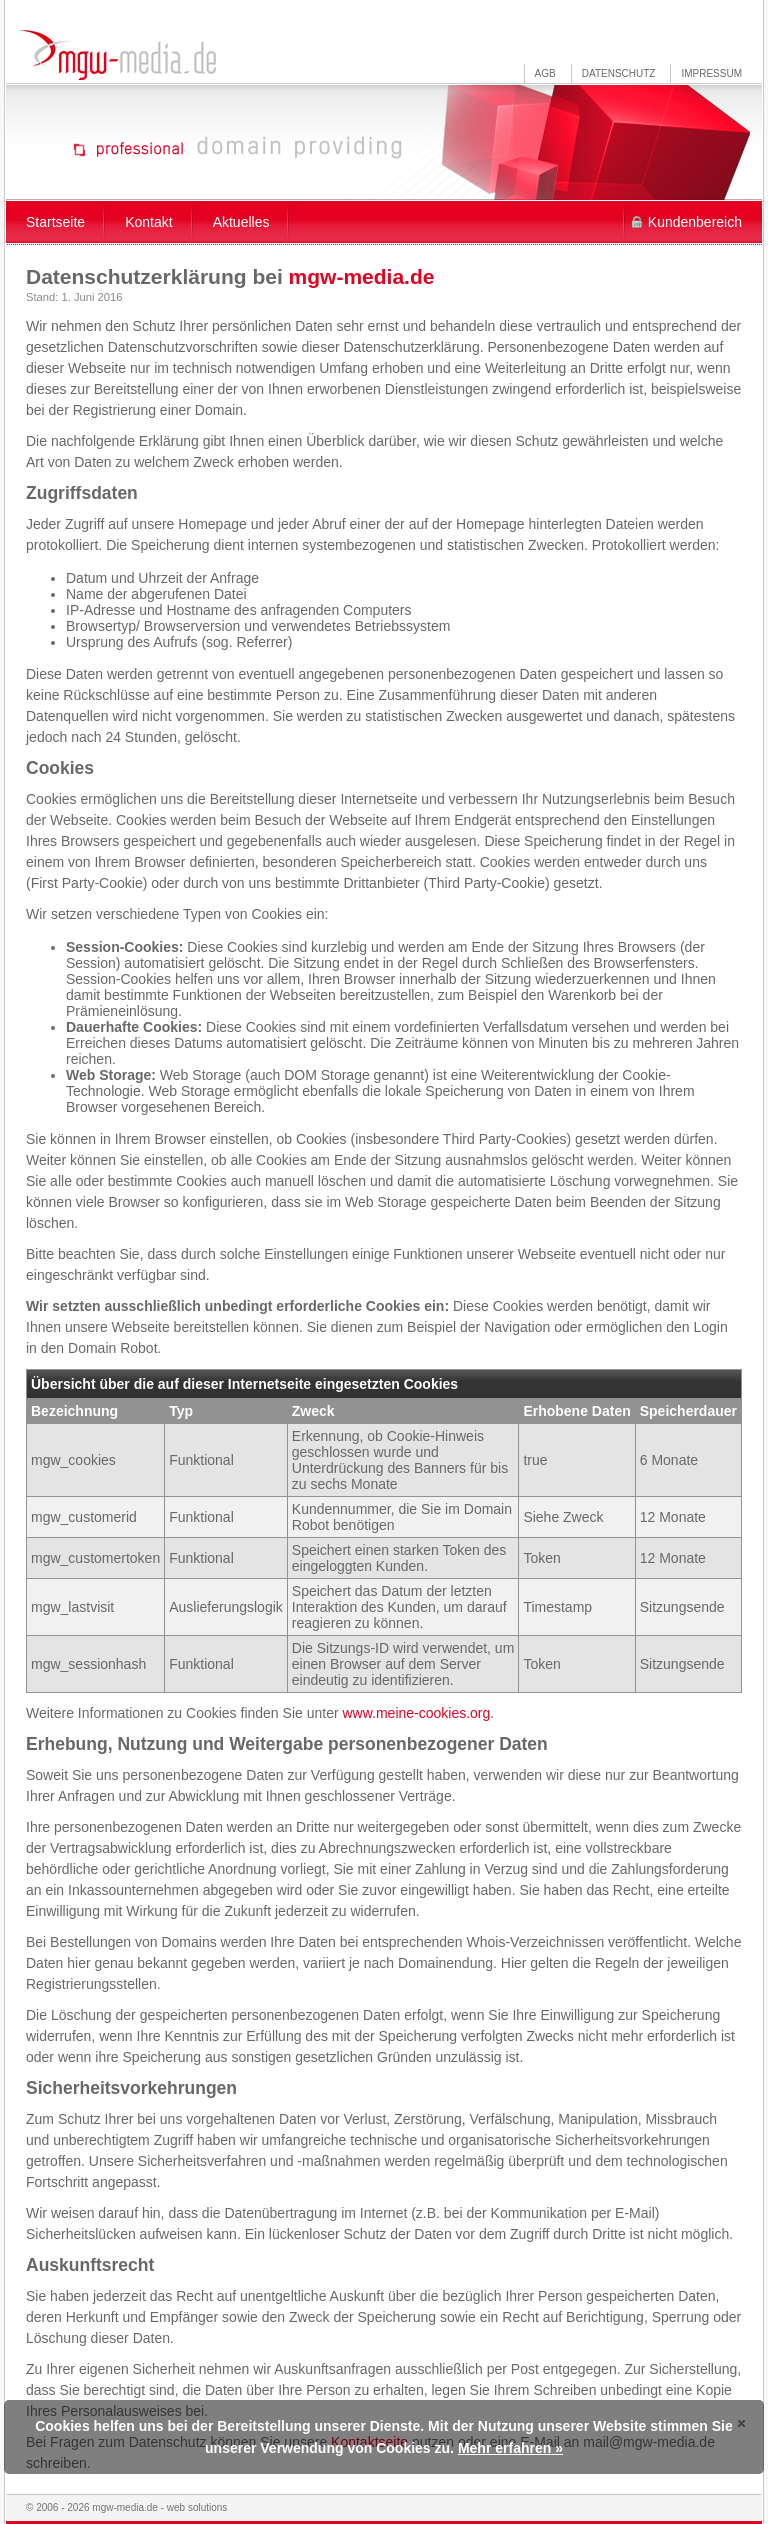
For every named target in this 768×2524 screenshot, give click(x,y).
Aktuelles (241, 222)
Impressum (711, 73)
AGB (545, 73)
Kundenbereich (695, 222)
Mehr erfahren (504, 2448)
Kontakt (148, 222)
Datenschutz (619, 73)
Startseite (55, 222)
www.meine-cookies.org (416, 1713)
